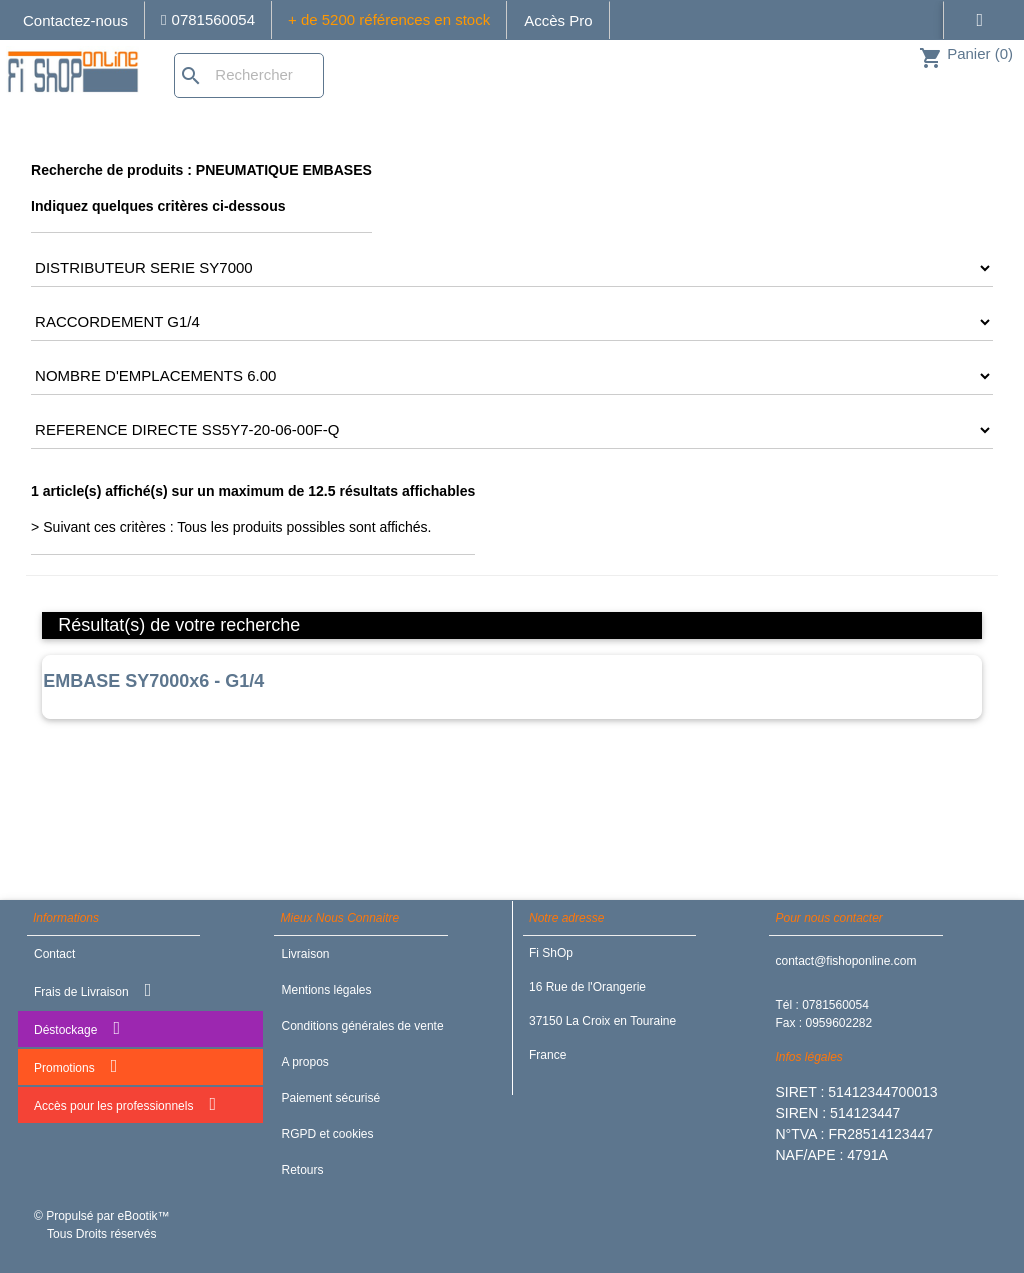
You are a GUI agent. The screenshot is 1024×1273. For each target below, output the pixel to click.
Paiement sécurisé (330, 1098)
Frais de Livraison (92, 990)
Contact (54, 954)
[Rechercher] (249, 75)
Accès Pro (558, 20)
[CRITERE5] (512, 430)
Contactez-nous (75, 20)
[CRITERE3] (512, 322)
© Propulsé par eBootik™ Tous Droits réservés (102, 1225)
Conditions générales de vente (362, 1026)
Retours (302, 1170)
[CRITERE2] (512, 268)
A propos (304, 1062)
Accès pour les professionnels (125, 1104)
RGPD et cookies (327, 1134)
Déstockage (77, 1028)
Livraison (305, 954)
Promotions (75, 1066)
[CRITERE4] (512, 376)
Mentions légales (326, 990)
